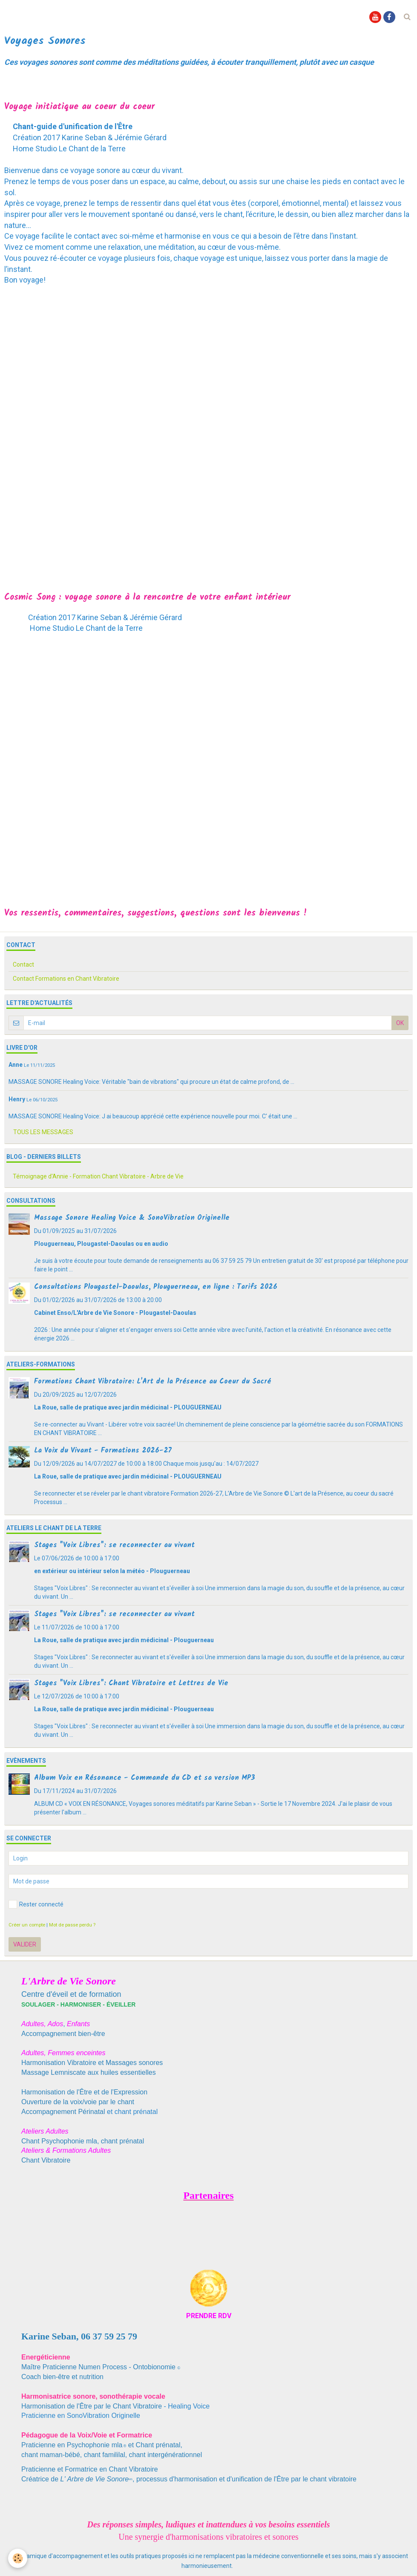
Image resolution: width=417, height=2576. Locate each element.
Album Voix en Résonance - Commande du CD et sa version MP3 (144, 1778)
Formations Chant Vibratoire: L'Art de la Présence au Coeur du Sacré (152, 1381)
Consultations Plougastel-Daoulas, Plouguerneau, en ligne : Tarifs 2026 (155, 1287)
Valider (24, 1944)
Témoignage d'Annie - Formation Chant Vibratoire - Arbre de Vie (98, 1176)
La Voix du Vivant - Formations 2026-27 (103, 1450)
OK (400, 1022)
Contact (23, 964)
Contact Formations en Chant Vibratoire (66, 978)
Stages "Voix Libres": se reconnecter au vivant (114, 1545)
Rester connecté (36, 1904)
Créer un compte (27, 1925)
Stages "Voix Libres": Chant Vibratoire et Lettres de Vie (131, 1683)
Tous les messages (43, 1132)
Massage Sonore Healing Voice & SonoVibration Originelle (132, 1218)
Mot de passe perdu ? (72, 1925)
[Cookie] (18, 2558)
